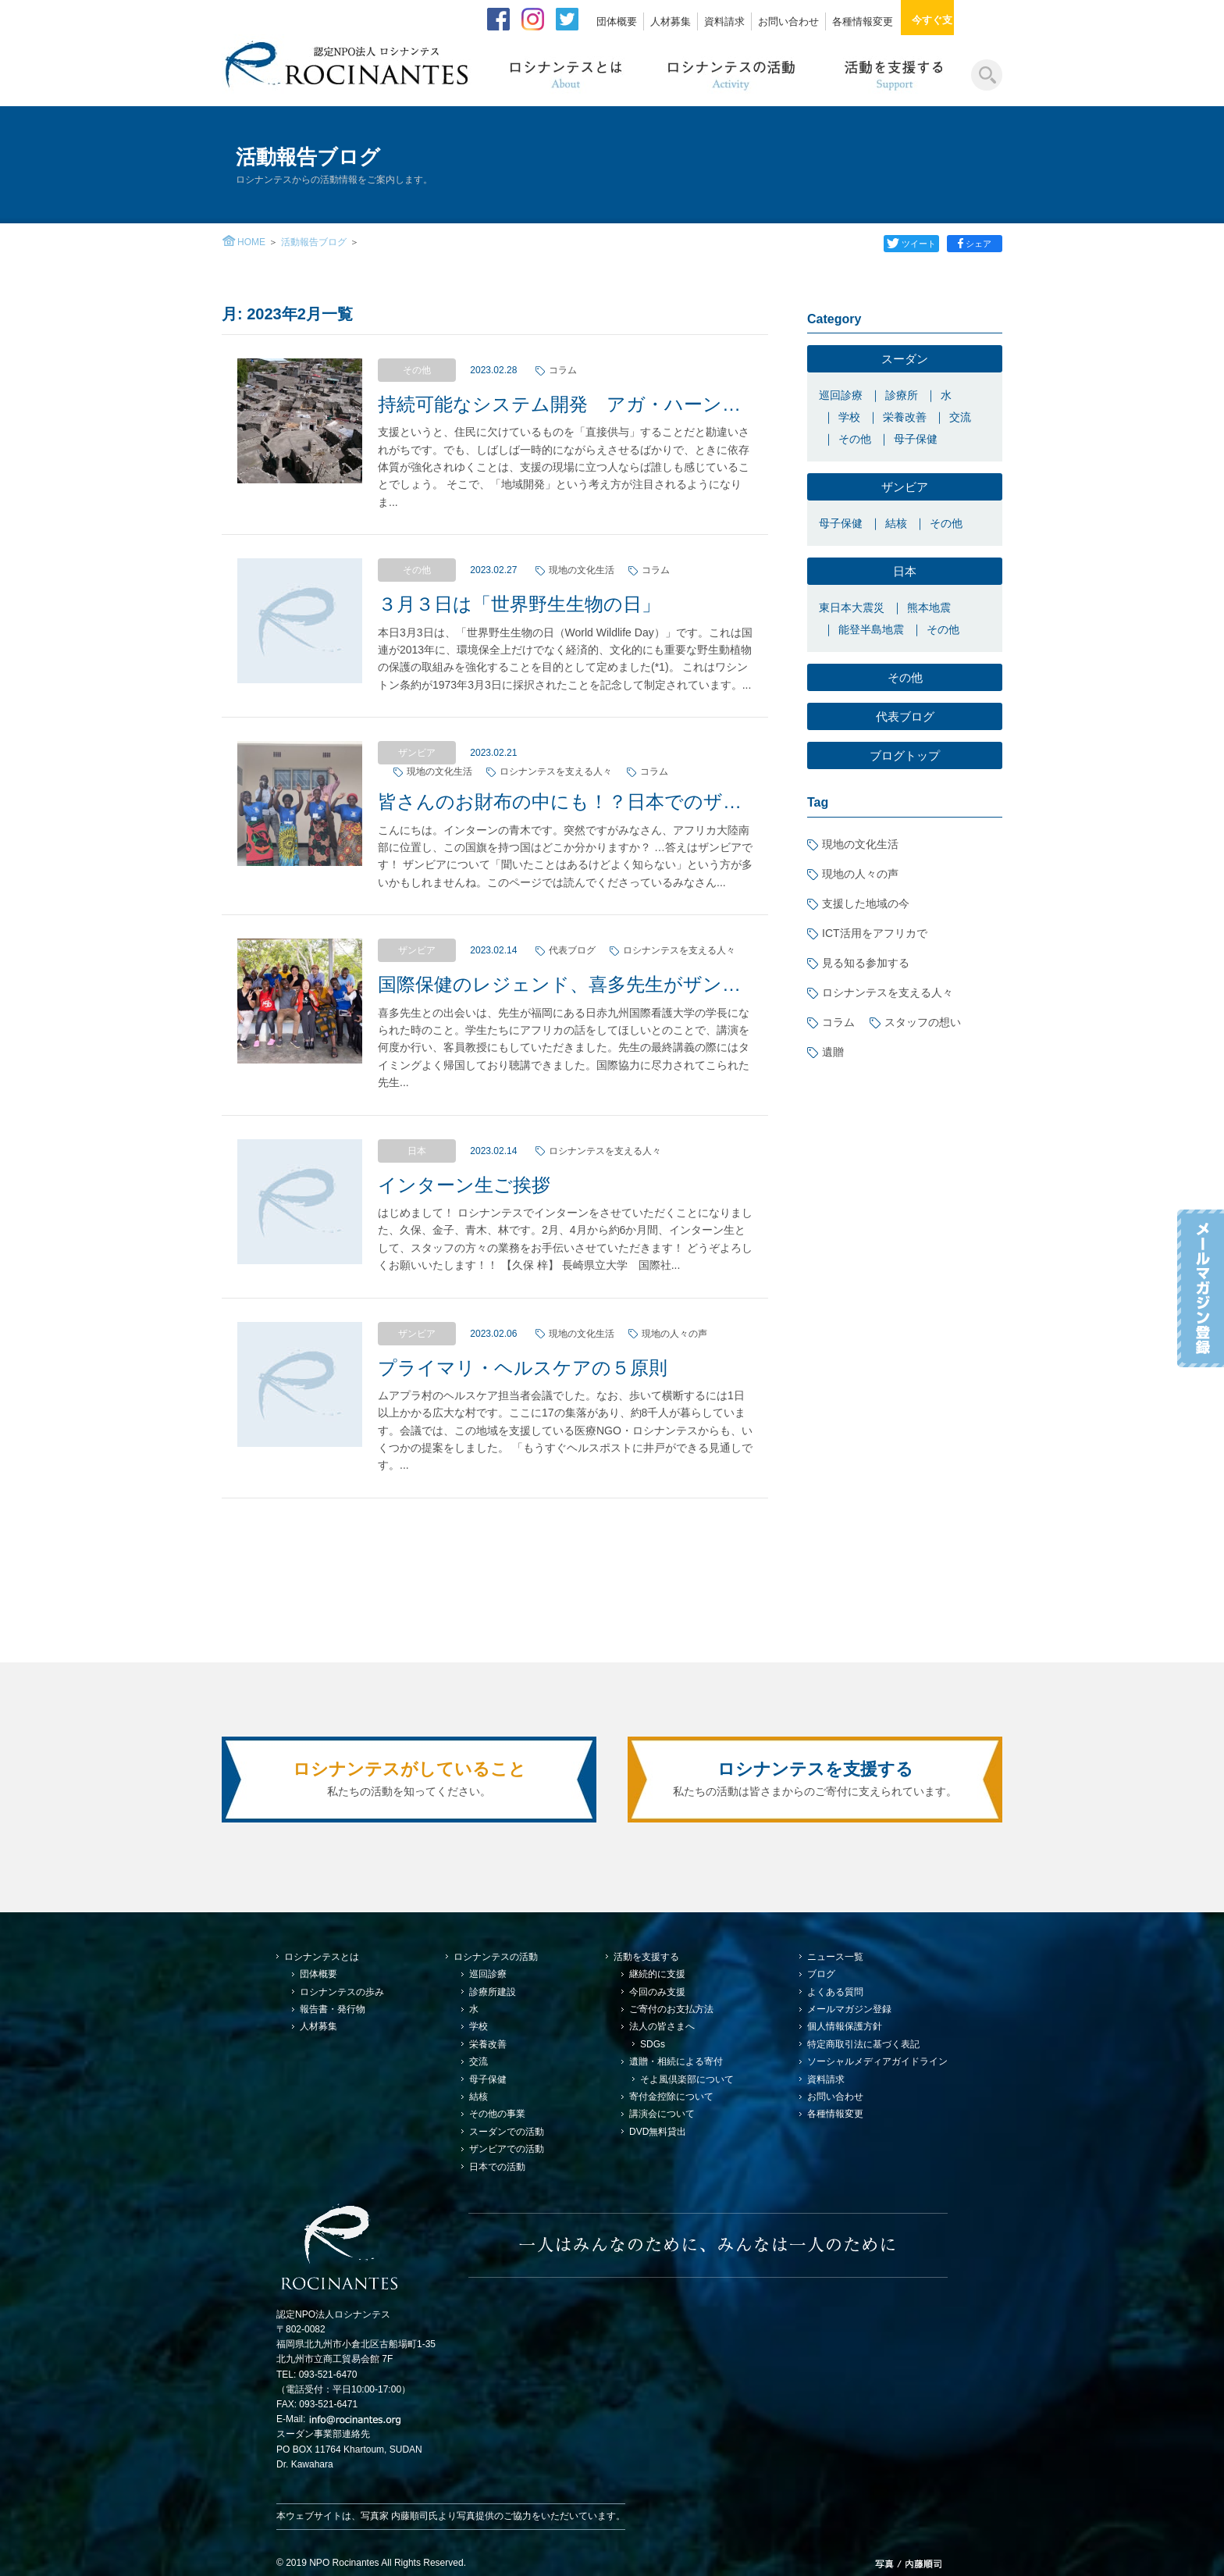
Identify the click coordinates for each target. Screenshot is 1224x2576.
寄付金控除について (671, 2096)
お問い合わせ (788, 21)
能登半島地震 (871, 629)
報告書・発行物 (332, 2009)
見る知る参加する (865, 963)
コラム (838, 1022)
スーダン (904, 358)
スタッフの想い (922, 1022)
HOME (251, 242)
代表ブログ (905, 716)
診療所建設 (492, 1991)
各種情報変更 (862, 21)
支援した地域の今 (865, 903)
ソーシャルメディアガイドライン (877, 2061)
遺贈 (833, 1052)
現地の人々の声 (860, 874)
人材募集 (670, 21)
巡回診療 (841, 395)
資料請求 (724, 21)
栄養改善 (905, 417)
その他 (854, 439)
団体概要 (616, 21)
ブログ (821, 1974)
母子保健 (916, 439)
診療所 (901, 395)
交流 (960, 417)
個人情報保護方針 (844, 2026)
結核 (896, 523)
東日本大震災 (851, 607)
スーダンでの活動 (506, 2131)
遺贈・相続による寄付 (676, 2061)
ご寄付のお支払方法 (671, 2009)
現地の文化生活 (860, 844)
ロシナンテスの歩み (342, 1991)
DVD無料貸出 (657, 2131)
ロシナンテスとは (321, 1956)
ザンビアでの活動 (506, 2148)
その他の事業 (497, 2113)
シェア (975, 243)
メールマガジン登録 (849, 2009)
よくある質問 (835, 1991)
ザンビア (904, 486)
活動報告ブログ (314, 242)
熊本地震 (929, 607)
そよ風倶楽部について (687, 2079)
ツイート (908, 243)
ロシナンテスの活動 (496, 1956)
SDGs (652, 2044)
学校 (849, 417)
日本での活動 (497, 2166)
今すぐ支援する (956, 20)
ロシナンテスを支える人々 (887, 992)
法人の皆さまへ (662, 2026)
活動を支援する (646, 1956)
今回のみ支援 (657, 1991)
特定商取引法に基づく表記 (863, 2044)
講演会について (662, 2113)
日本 (904, 571)
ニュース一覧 (835, 1956)
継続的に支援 (657, 1974)
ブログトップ (905, 755)
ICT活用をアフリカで (874, 933)
